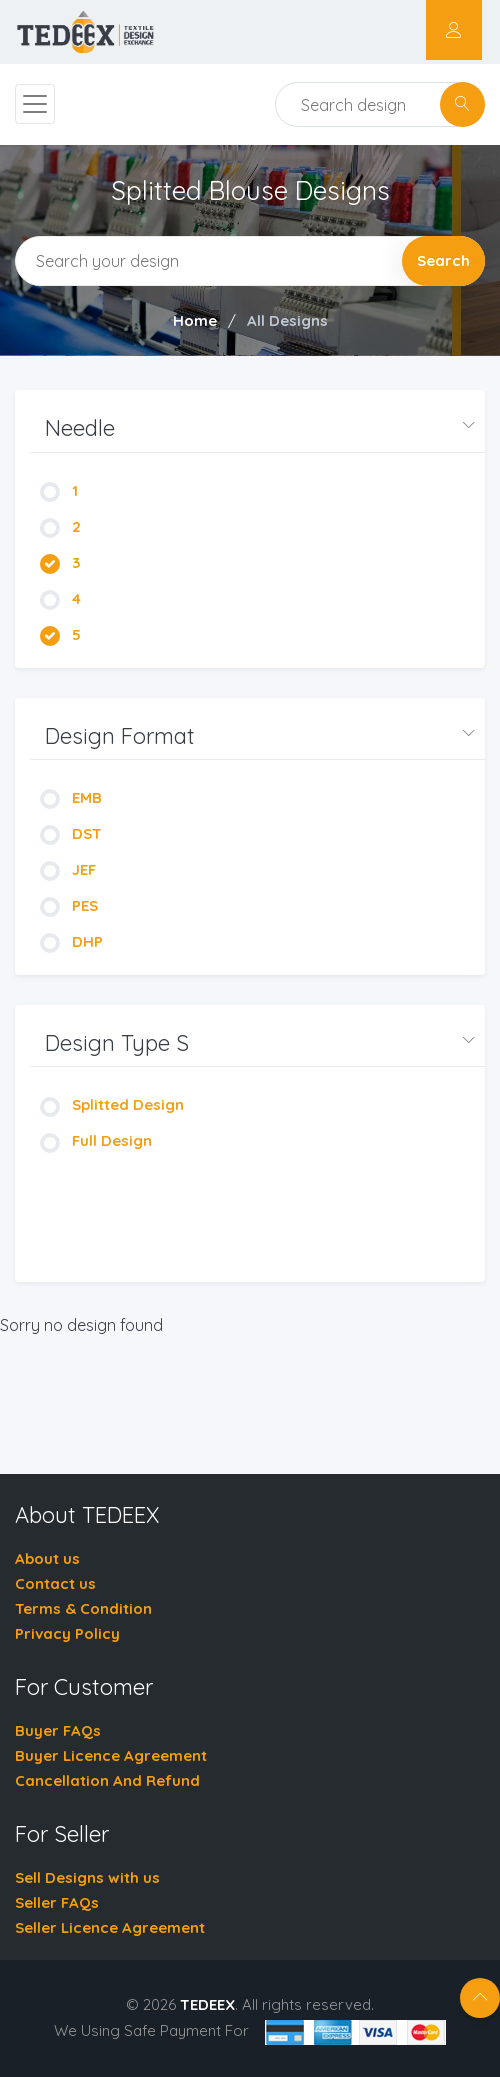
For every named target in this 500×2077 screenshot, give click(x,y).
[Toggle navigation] (35, 104)
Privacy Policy (67, 1633)
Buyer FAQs (58, 1730)
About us (47, 1558)
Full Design (96, 1140)
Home (195, 320)
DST (71, 833)
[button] (257, 428)
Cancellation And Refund (107, 1780)
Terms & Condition (83, 1608)
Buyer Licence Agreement (111, 1755)
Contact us (55, 1583)
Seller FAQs (57, 1902)
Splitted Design (112, 1104)
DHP (71, 941)
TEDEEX (207, 2004)
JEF (68, 869)
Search (443, 260)
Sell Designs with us (87, 1877)
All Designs (287, 320)
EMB (71, 797)
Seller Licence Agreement (110, 1927)
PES (69, 905)
